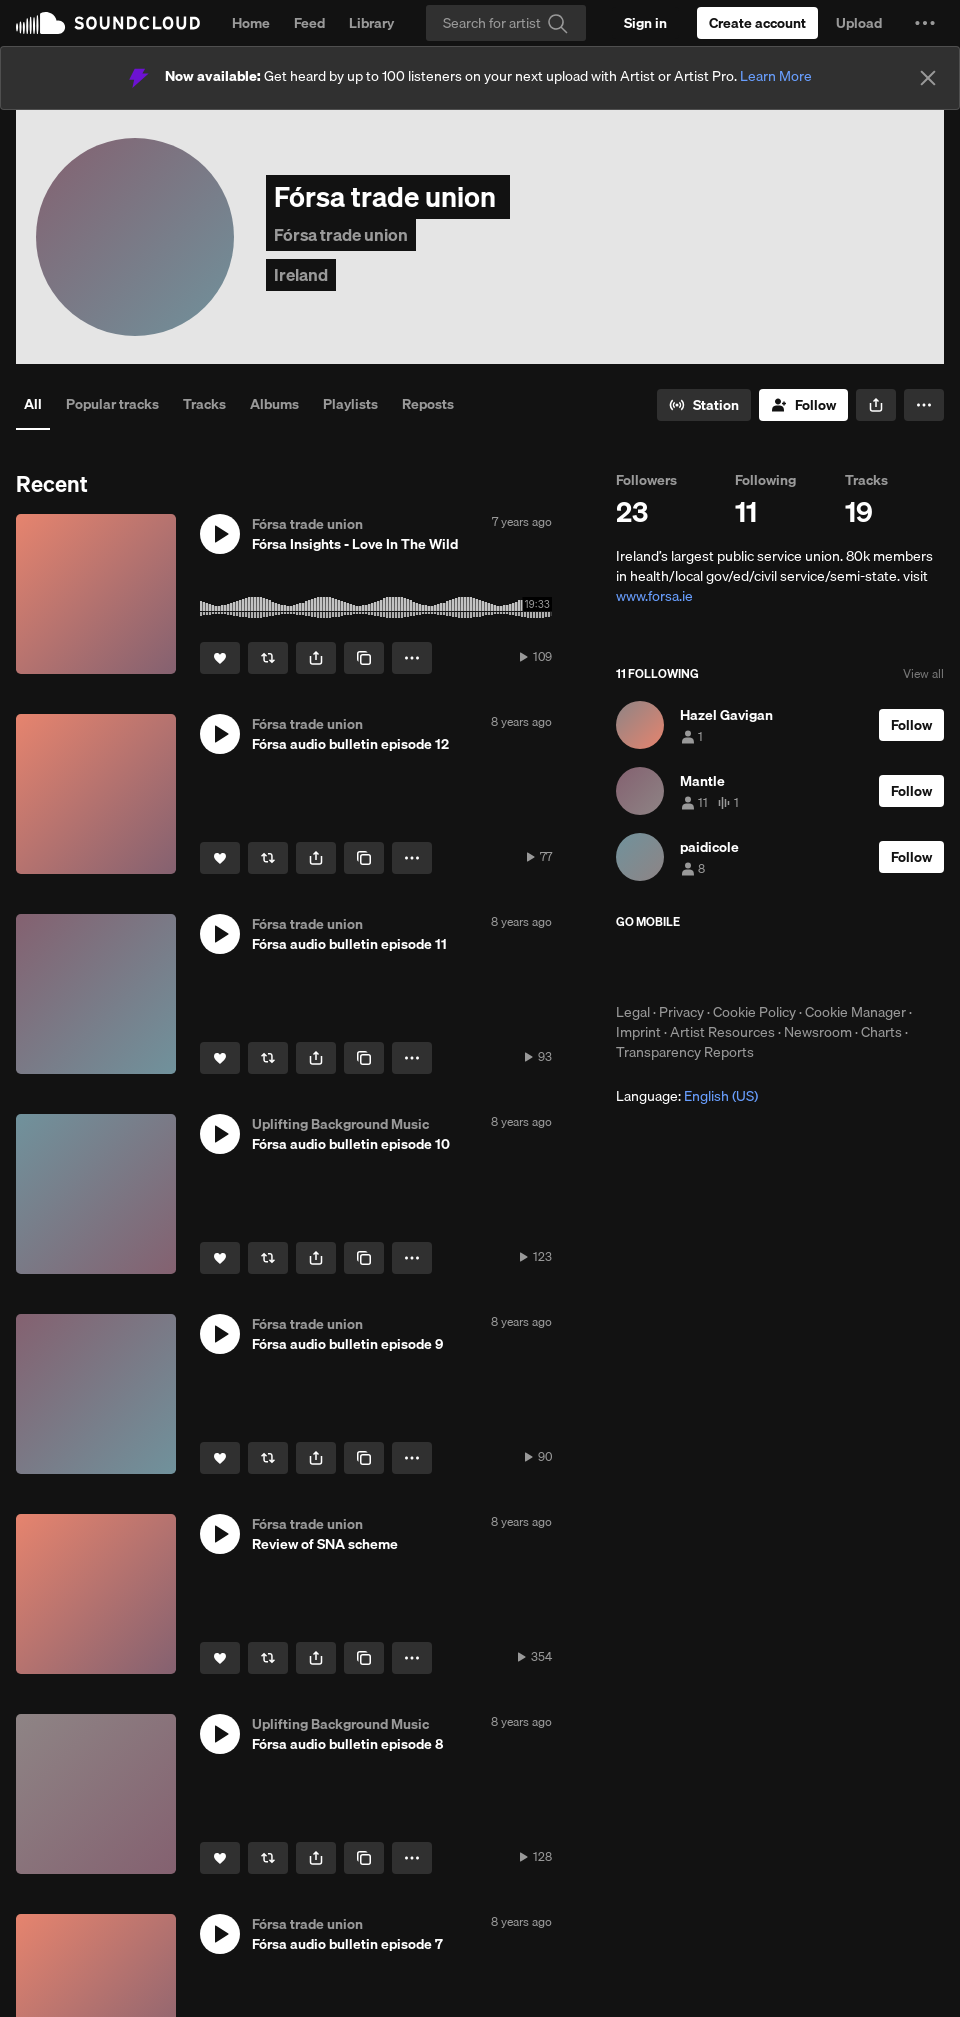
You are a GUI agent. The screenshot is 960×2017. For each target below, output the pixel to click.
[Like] (220, 658)
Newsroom (818, 1032)
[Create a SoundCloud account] (757, 23)
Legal (633, 1012)
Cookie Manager (855, 1012)
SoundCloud (108, 23)
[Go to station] (704, 405)
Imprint (638, 1032)
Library (371, 23)
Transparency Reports (685, 1052)
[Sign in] (645, 23)
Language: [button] (687, 1096)
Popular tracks (112, 404)
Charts (881, 1032)
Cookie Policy (754, 1012)
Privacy (681, 1012)
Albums (274, 404)
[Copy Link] (364, 658)
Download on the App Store (676, 966)
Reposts (428, 404)
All (33, 404)
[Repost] (268, 658)
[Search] (506, 23)
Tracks (204, 404)
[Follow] (803, 405)
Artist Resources (722, 1032)
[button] (925, 23)
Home (251, 23)
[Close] (928, 78)
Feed (309, 23)
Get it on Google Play (811, 966)
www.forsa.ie (654, 596)
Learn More (776, 76)
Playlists (350, 404)
